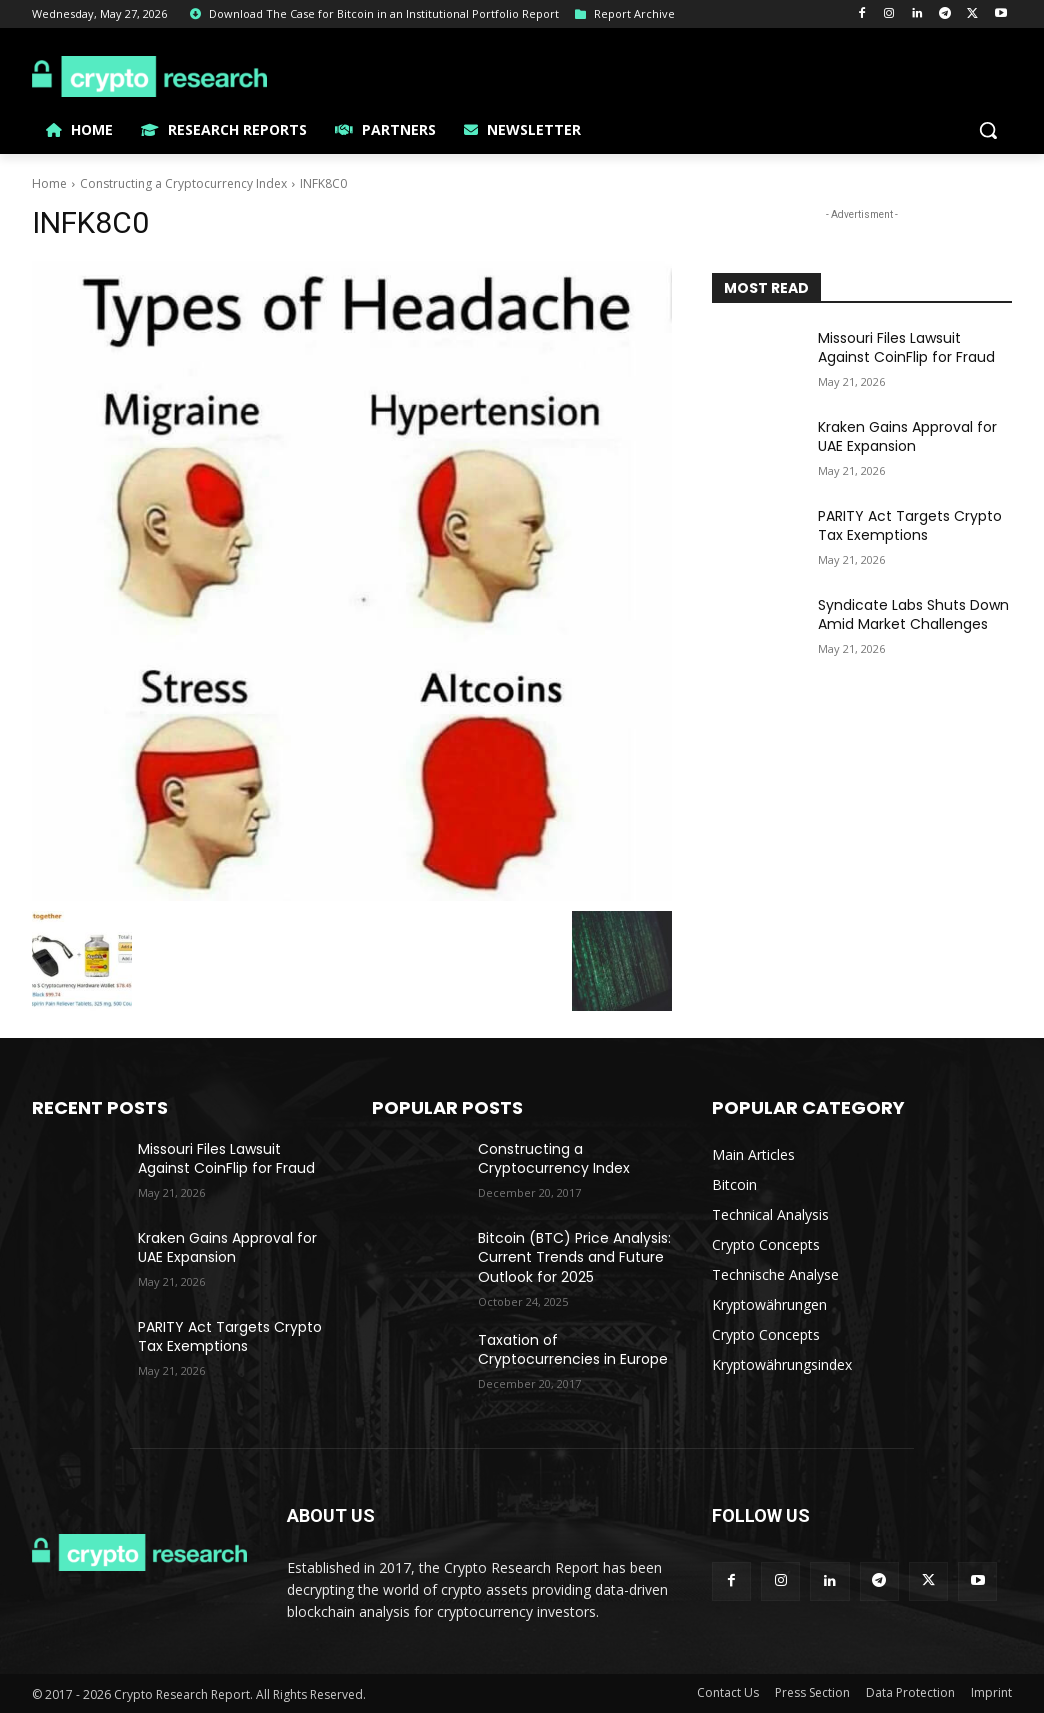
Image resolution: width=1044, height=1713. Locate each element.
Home (49, 183)
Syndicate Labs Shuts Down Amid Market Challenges (913, 615)
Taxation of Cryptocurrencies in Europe (573, 1350)
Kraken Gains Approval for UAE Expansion (907, 437)
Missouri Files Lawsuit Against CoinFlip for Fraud (906, 348)
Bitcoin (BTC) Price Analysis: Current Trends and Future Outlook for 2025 (574, 1257)
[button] (988, 130)
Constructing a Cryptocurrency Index (183, 183)
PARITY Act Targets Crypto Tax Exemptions (910, 526)
